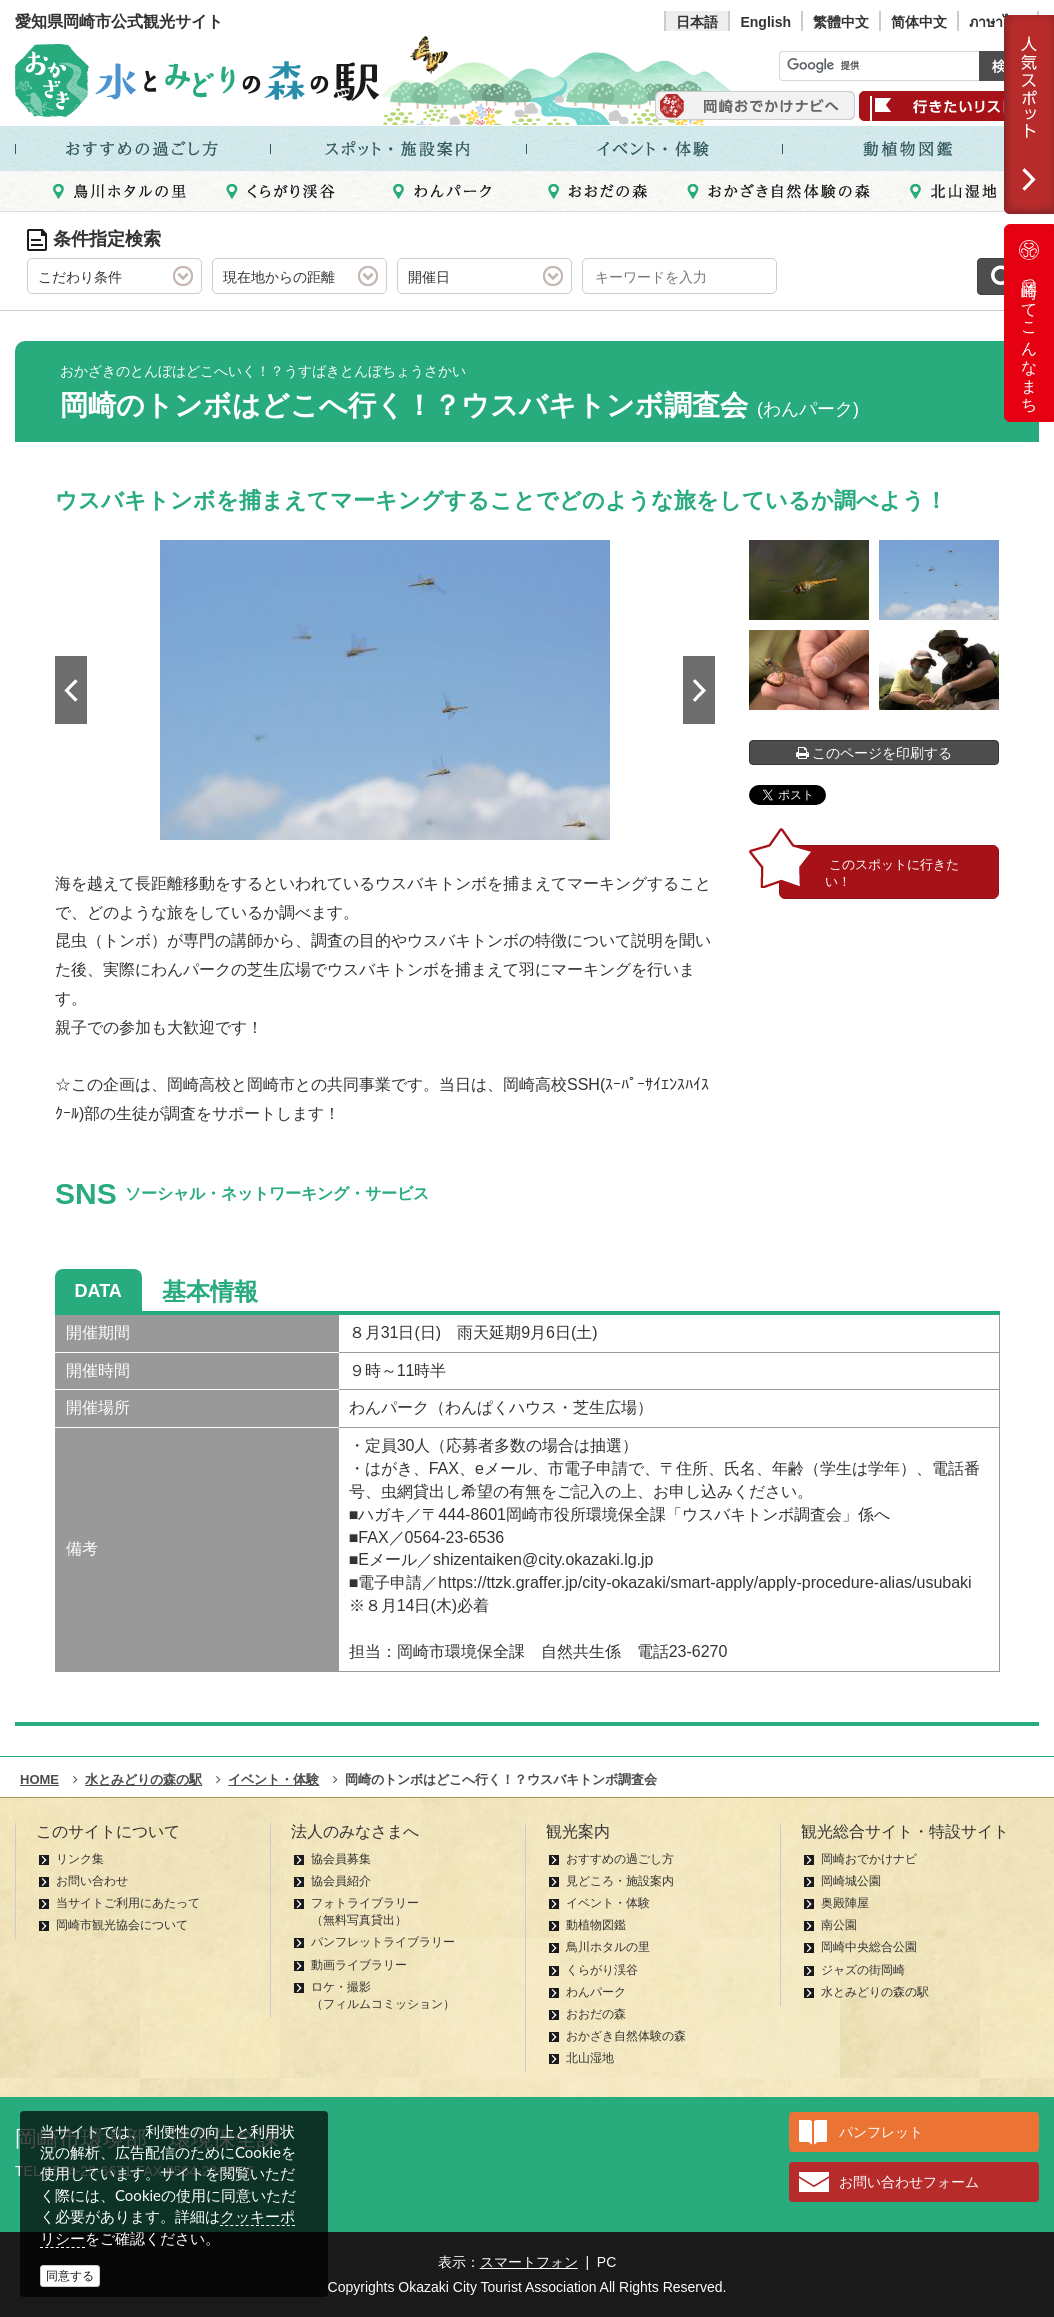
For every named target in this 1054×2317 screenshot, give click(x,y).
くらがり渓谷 (602, 1970)
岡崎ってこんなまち (1029, 323)
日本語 (697, 22)
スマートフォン (529, 2262)
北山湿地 (590, 2058)
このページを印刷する (874, 753)
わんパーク (596, 1992)
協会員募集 (341, 1859)
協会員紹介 (341, 1881)
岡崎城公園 (851, 1881)
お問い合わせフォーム (909, 2182)
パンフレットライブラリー (383, 1942)
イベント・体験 (608, 1903)
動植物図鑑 (596, 1925)
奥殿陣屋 (845, 1903)
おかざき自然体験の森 (626, 2036)
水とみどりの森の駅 (875, 1992)
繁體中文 (841, 22)
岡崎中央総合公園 (869, 1947)
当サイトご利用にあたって (128, 1903)
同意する (70, 2276)
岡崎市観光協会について (122, 1925)
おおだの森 (596, 2014)
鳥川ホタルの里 (608, 1947)
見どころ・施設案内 (620, 1881)
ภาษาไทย (998, 22)
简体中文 (919, 22)
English (765, 22)
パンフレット (881, 2132)
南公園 (839, 1925)
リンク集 (80, 1859)
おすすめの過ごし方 (620, 1859)
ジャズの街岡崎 (863, 1970)
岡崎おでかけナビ (869, 1859)
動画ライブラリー (359, 1965)
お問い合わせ (92, 1881)
